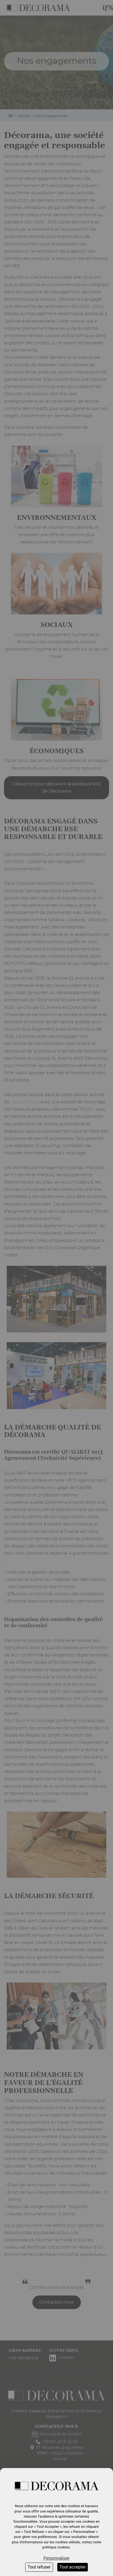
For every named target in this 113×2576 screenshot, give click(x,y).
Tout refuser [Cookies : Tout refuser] (39, 2567)
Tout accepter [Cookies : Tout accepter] (72, 2567)
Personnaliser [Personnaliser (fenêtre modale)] (56, 2558)
